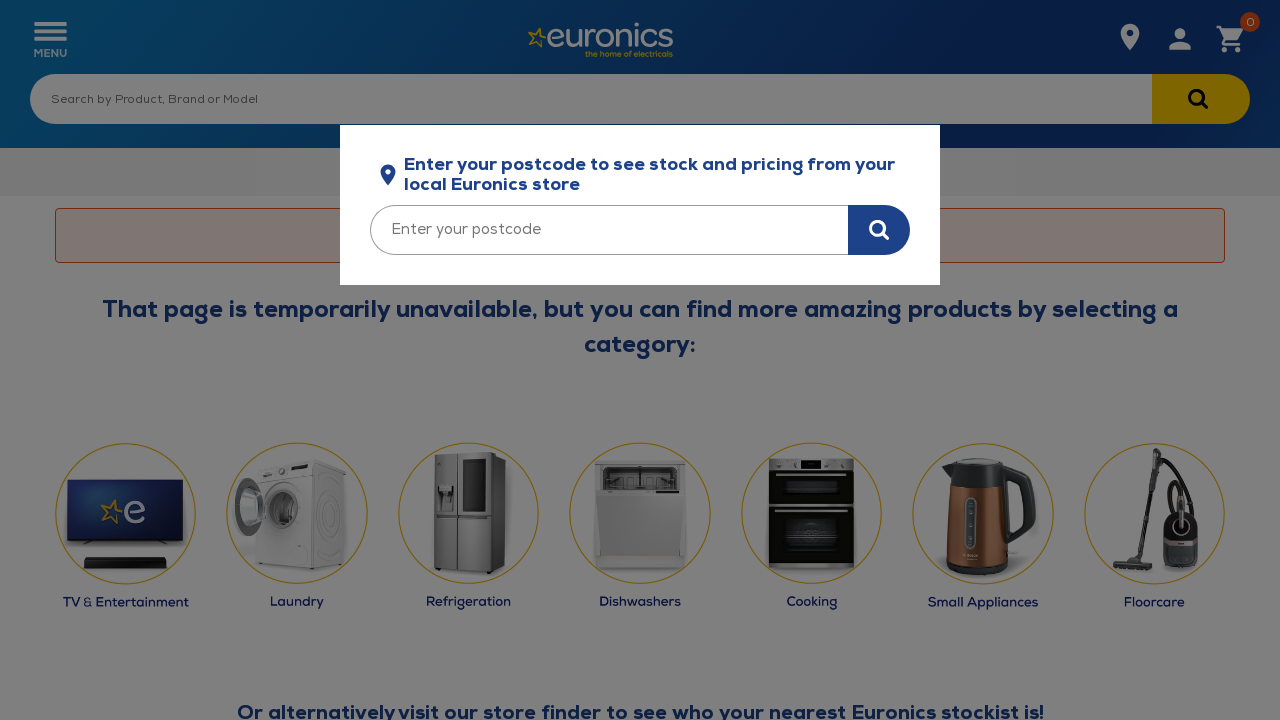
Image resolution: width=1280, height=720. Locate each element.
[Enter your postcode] (609, 230)
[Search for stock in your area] (879, 230)
